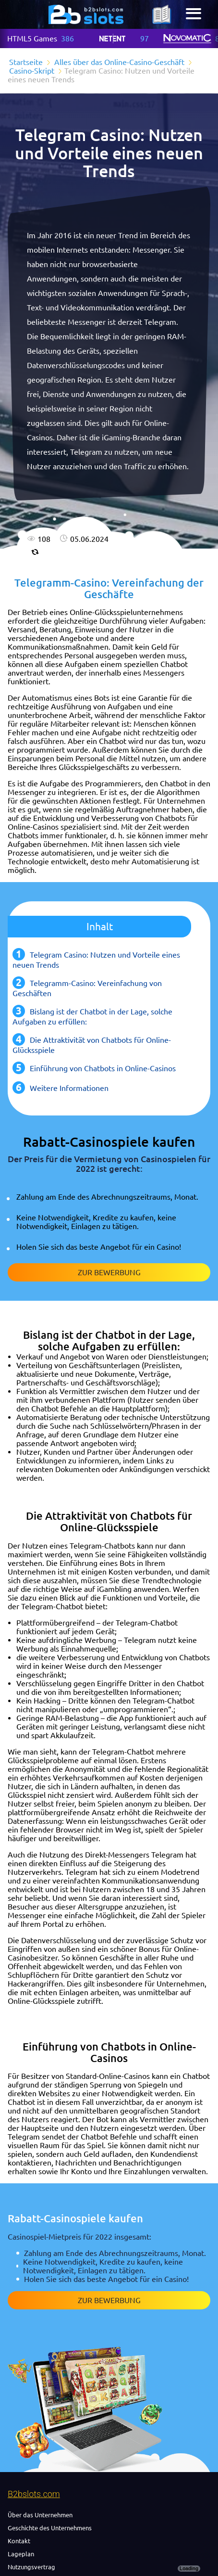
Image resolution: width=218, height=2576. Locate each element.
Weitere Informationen (69, 1088)
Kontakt (19, 2541)
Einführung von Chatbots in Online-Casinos (103, 1068)
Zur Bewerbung (109, 1272)
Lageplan (21, 2553)
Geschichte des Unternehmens (50, 2528)
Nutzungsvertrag (31, 2566)
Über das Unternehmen (40, 2515)
